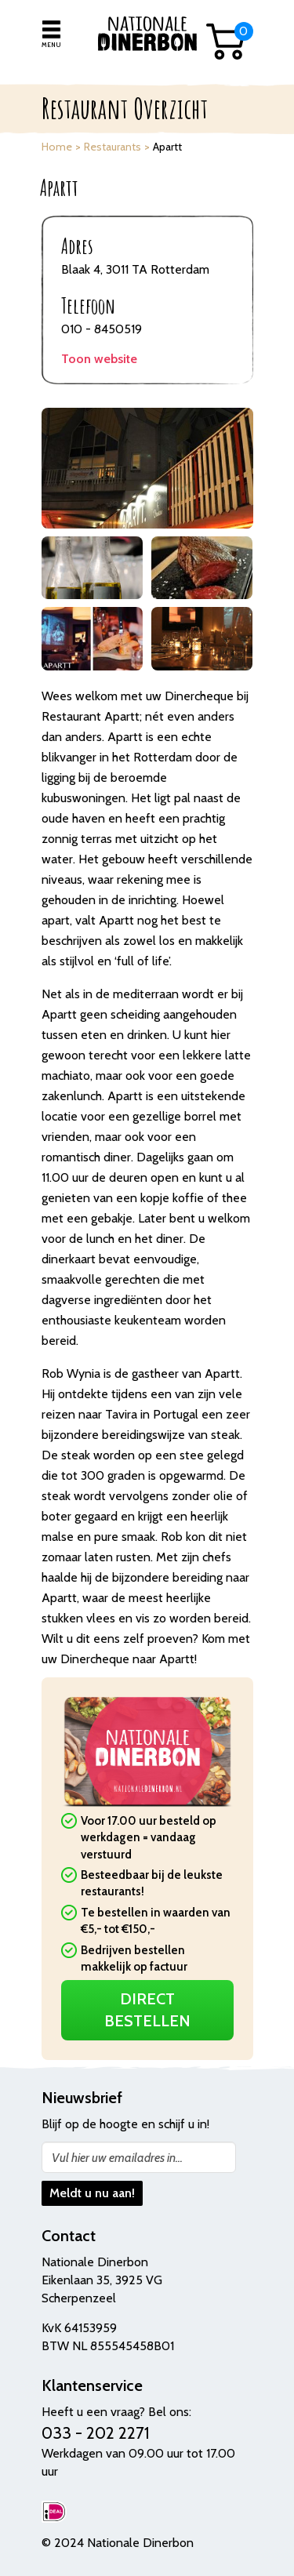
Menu (51, 45)
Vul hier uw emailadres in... (117, 2157)
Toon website (99, 358)
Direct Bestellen (147, 2010)
